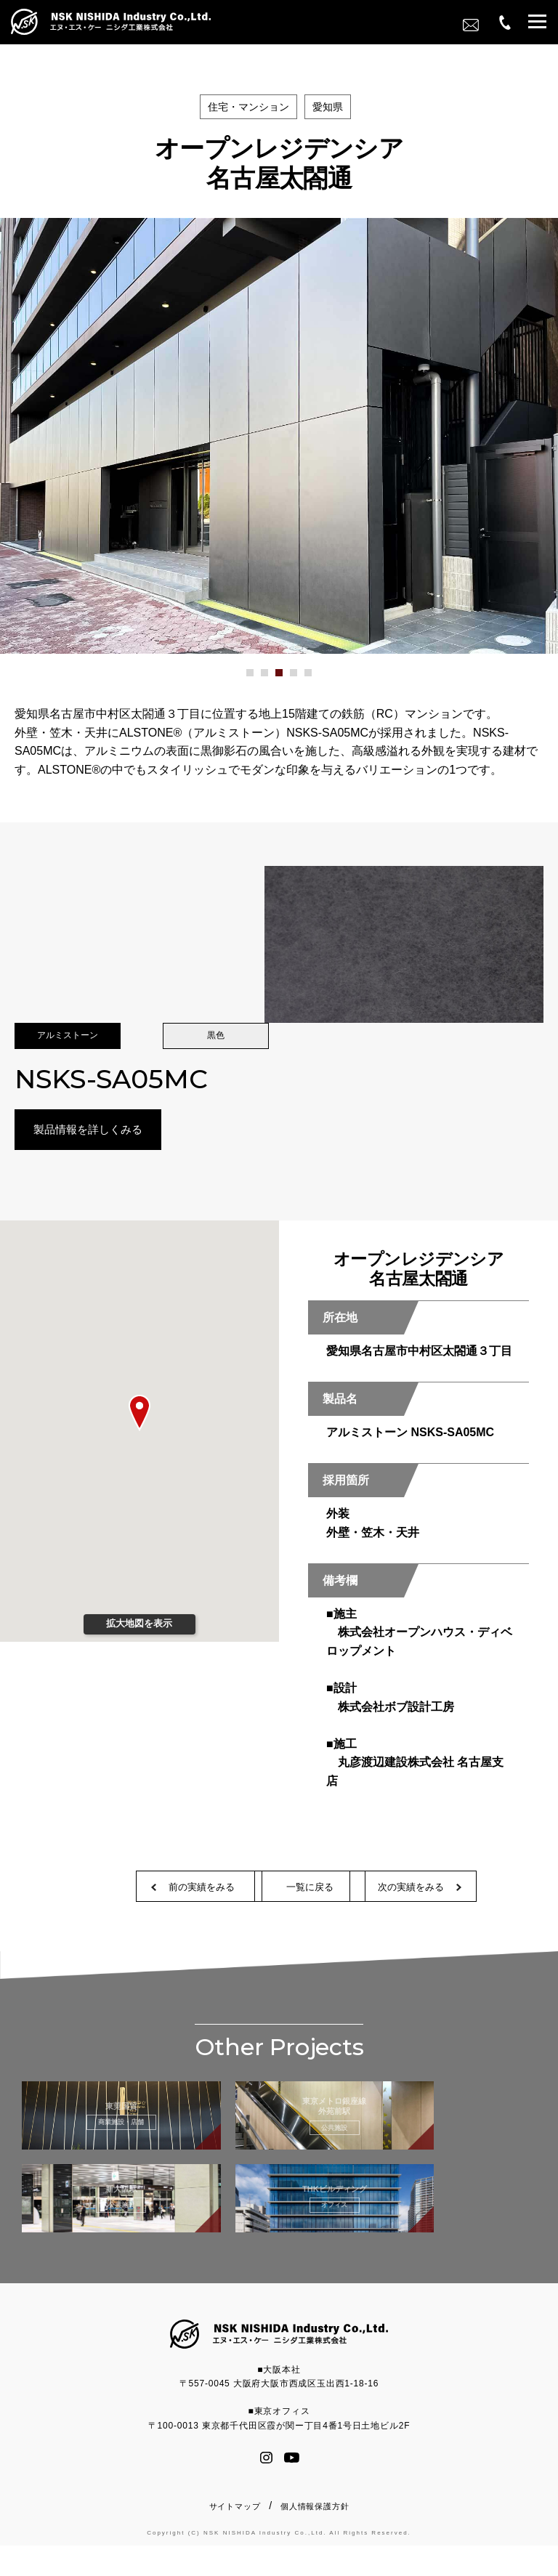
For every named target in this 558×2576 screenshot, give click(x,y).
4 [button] (301, 677)
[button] (537, 24)
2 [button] (272, 677)
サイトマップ (235, 2536)
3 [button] (287, 677)
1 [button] (258, 677)
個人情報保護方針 (314, 2536)
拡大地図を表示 (139, 1626)
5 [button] (316, 677)
